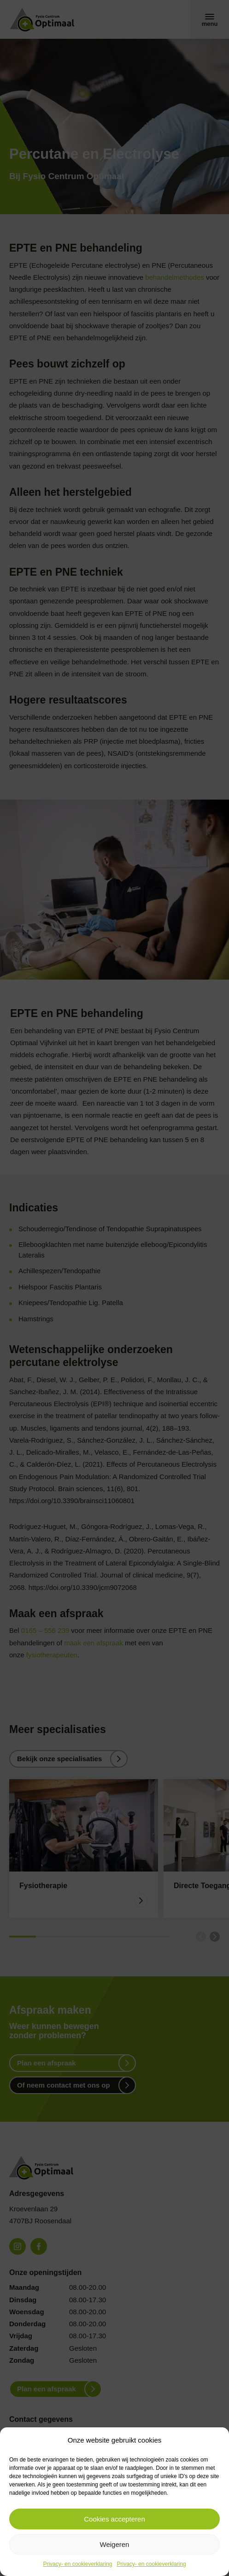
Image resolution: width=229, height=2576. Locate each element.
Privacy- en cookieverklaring (77, 2564)
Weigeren (114, 2544)
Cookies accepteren (114, 2519)
